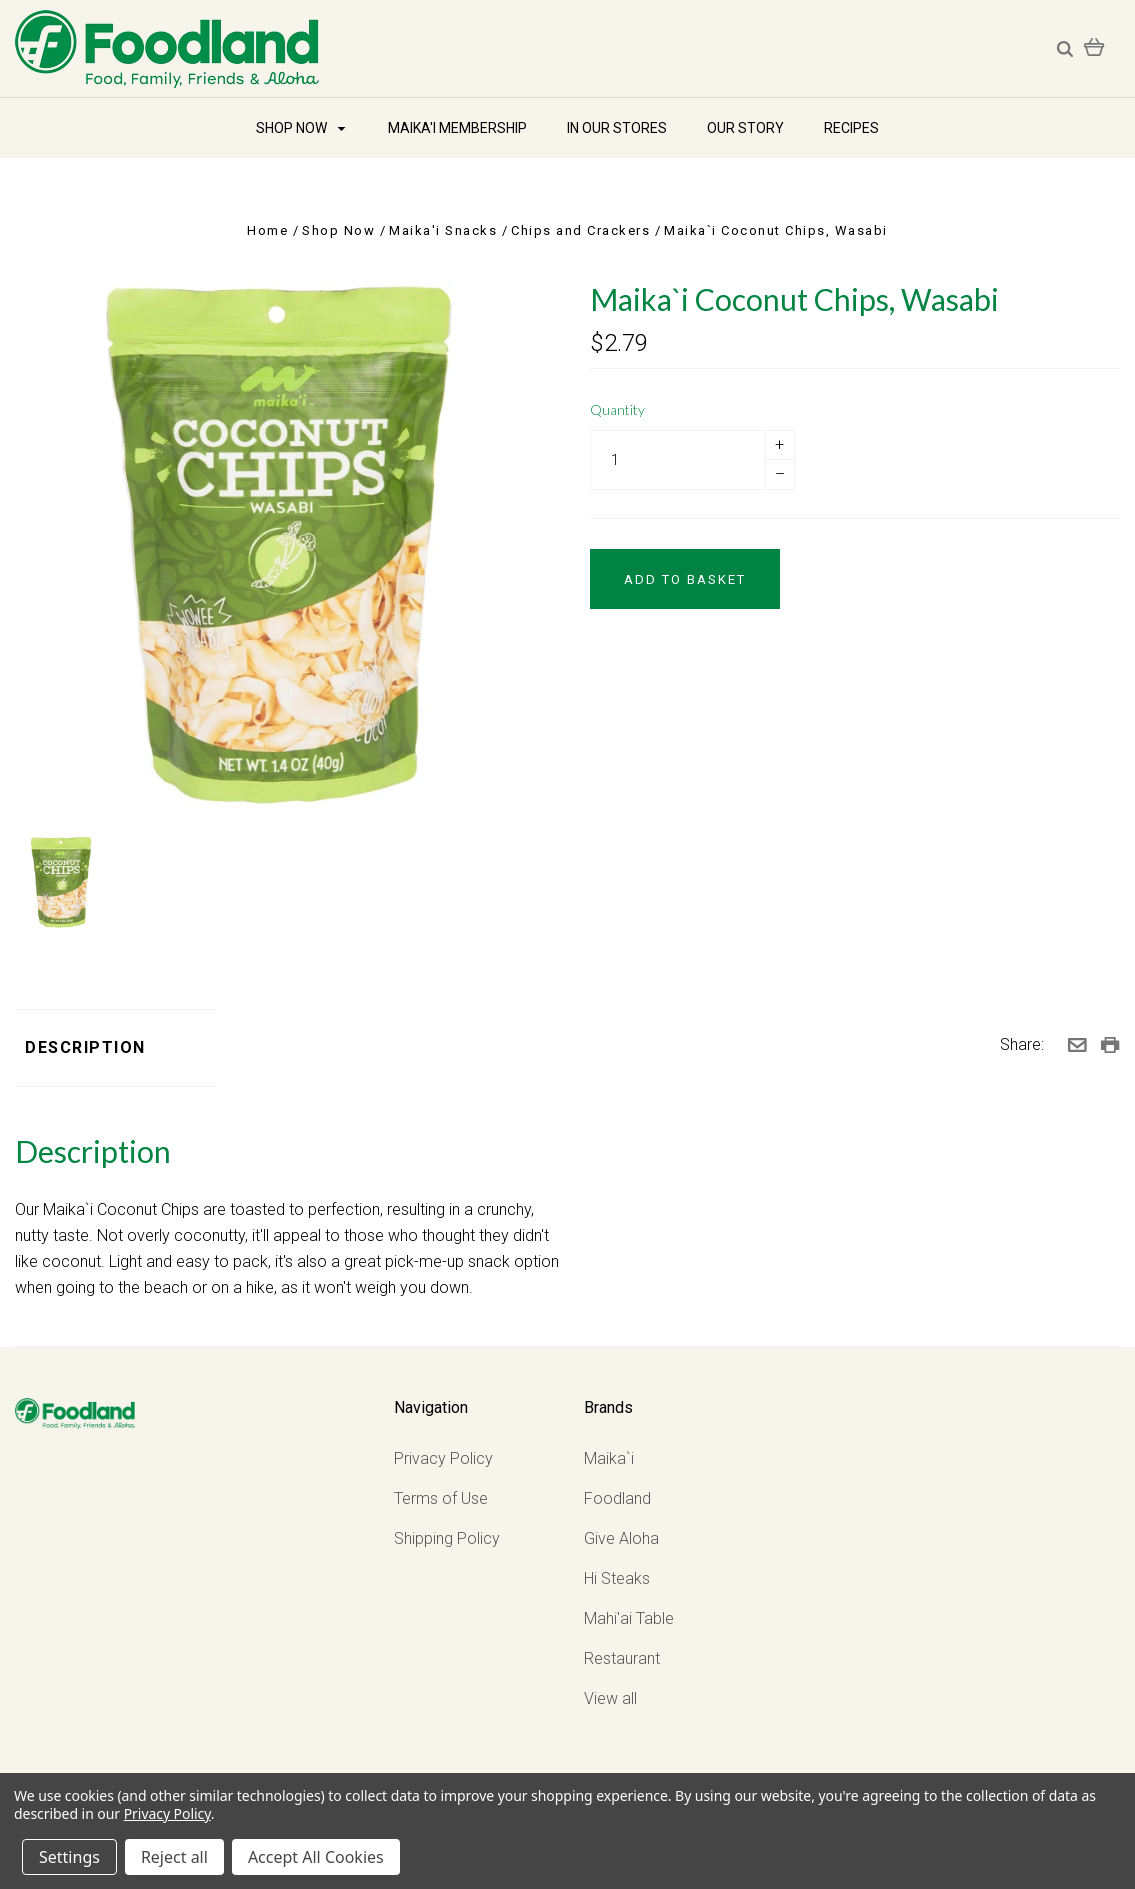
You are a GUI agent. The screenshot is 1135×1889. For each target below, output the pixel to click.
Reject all (174, 1857)
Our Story (745, 128)
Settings (69, 1857)
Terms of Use (441, 1498)
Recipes (851, 128)
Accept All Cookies (316, 1857)
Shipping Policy (447, 1538)
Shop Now (300, 128)
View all (610, 1698)
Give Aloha (621, 1538)
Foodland (617, 1498)
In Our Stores (617, 128)
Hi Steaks (617, 1578)
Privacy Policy (443, 1458)
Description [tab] (85, 1047)
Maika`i (609, 1458)
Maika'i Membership (457, 128)
